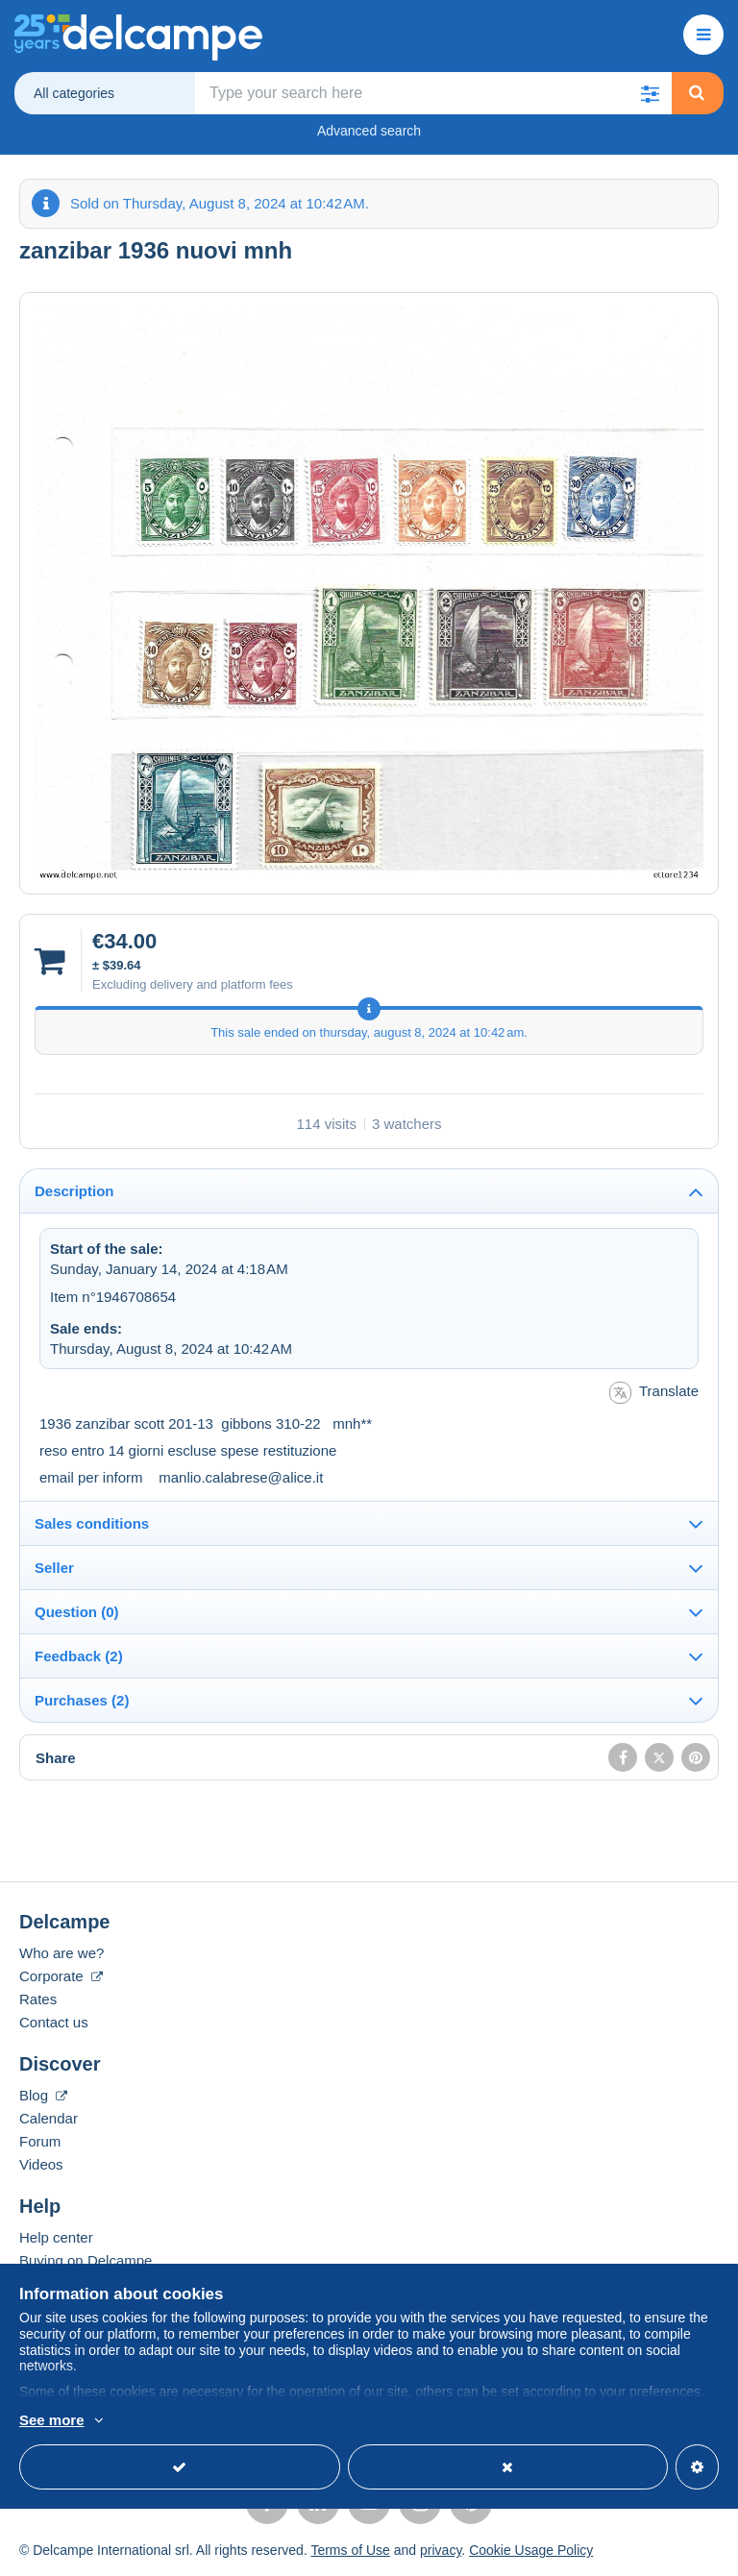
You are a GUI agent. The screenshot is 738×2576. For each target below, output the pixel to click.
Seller (54, 1567)
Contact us (53, 2022)
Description (74, 1191)
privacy (440, 2550)
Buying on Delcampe (85, 2260)
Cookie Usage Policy (531, 2550)
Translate (654, 1393)
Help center (56, 2237)
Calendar (48, 2118)
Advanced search (369, 130)
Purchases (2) (82, 1700)
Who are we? (61, 1953)
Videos (41, 2164)
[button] (650, 93)
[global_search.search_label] (433, 93)
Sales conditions (92, 1523)
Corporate (61, 1976)
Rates (38, 1999)
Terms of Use (349, 2550)
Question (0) (77, 1612)
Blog (43, 2095)
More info (49, 2421)
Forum (40, 2141)
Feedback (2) (79, 1656)
